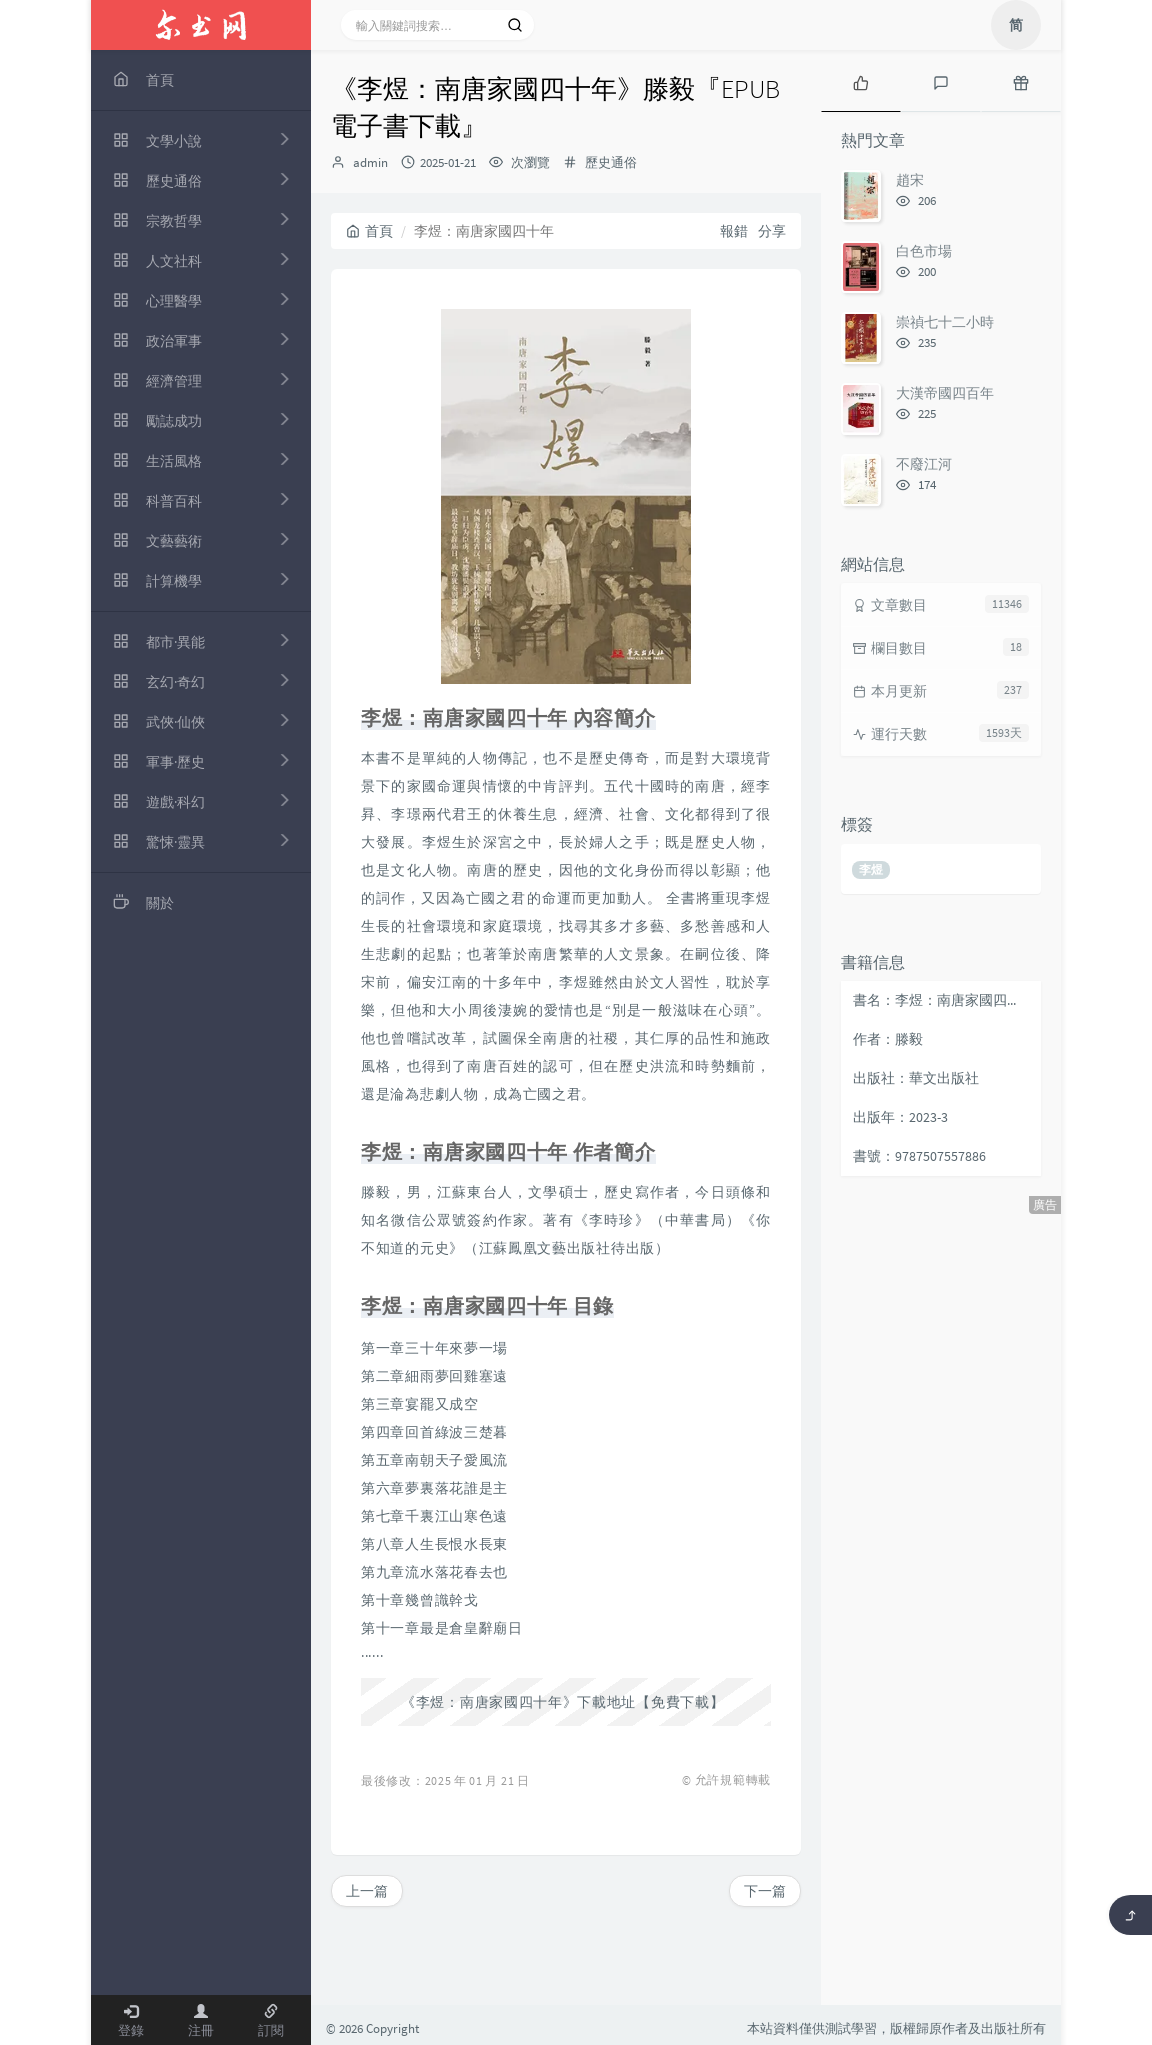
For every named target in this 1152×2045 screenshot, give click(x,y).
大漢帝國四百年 (945, 393)
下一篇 (765, 1891)
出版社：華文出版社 (916, 1078)
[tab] (861, 81)
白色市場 (924, 251)
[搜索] (515, 25)
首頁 (369, 231)
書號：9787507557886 (919, 1156)
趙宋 (910, 180)
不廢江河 (924, 464)
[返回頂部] (1130, 1915)
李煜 (871, 869)
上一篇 (367, 1891)
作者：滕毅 (888, 1039)
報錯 (734, 231)
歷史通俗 (611, 162)
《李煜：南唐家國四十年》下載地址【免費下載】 (562, 1702)
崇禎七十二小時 (945, 322)
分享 (772, 231)
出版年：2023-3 (900, 1117)
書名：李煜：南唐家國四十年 (942, 1000)
